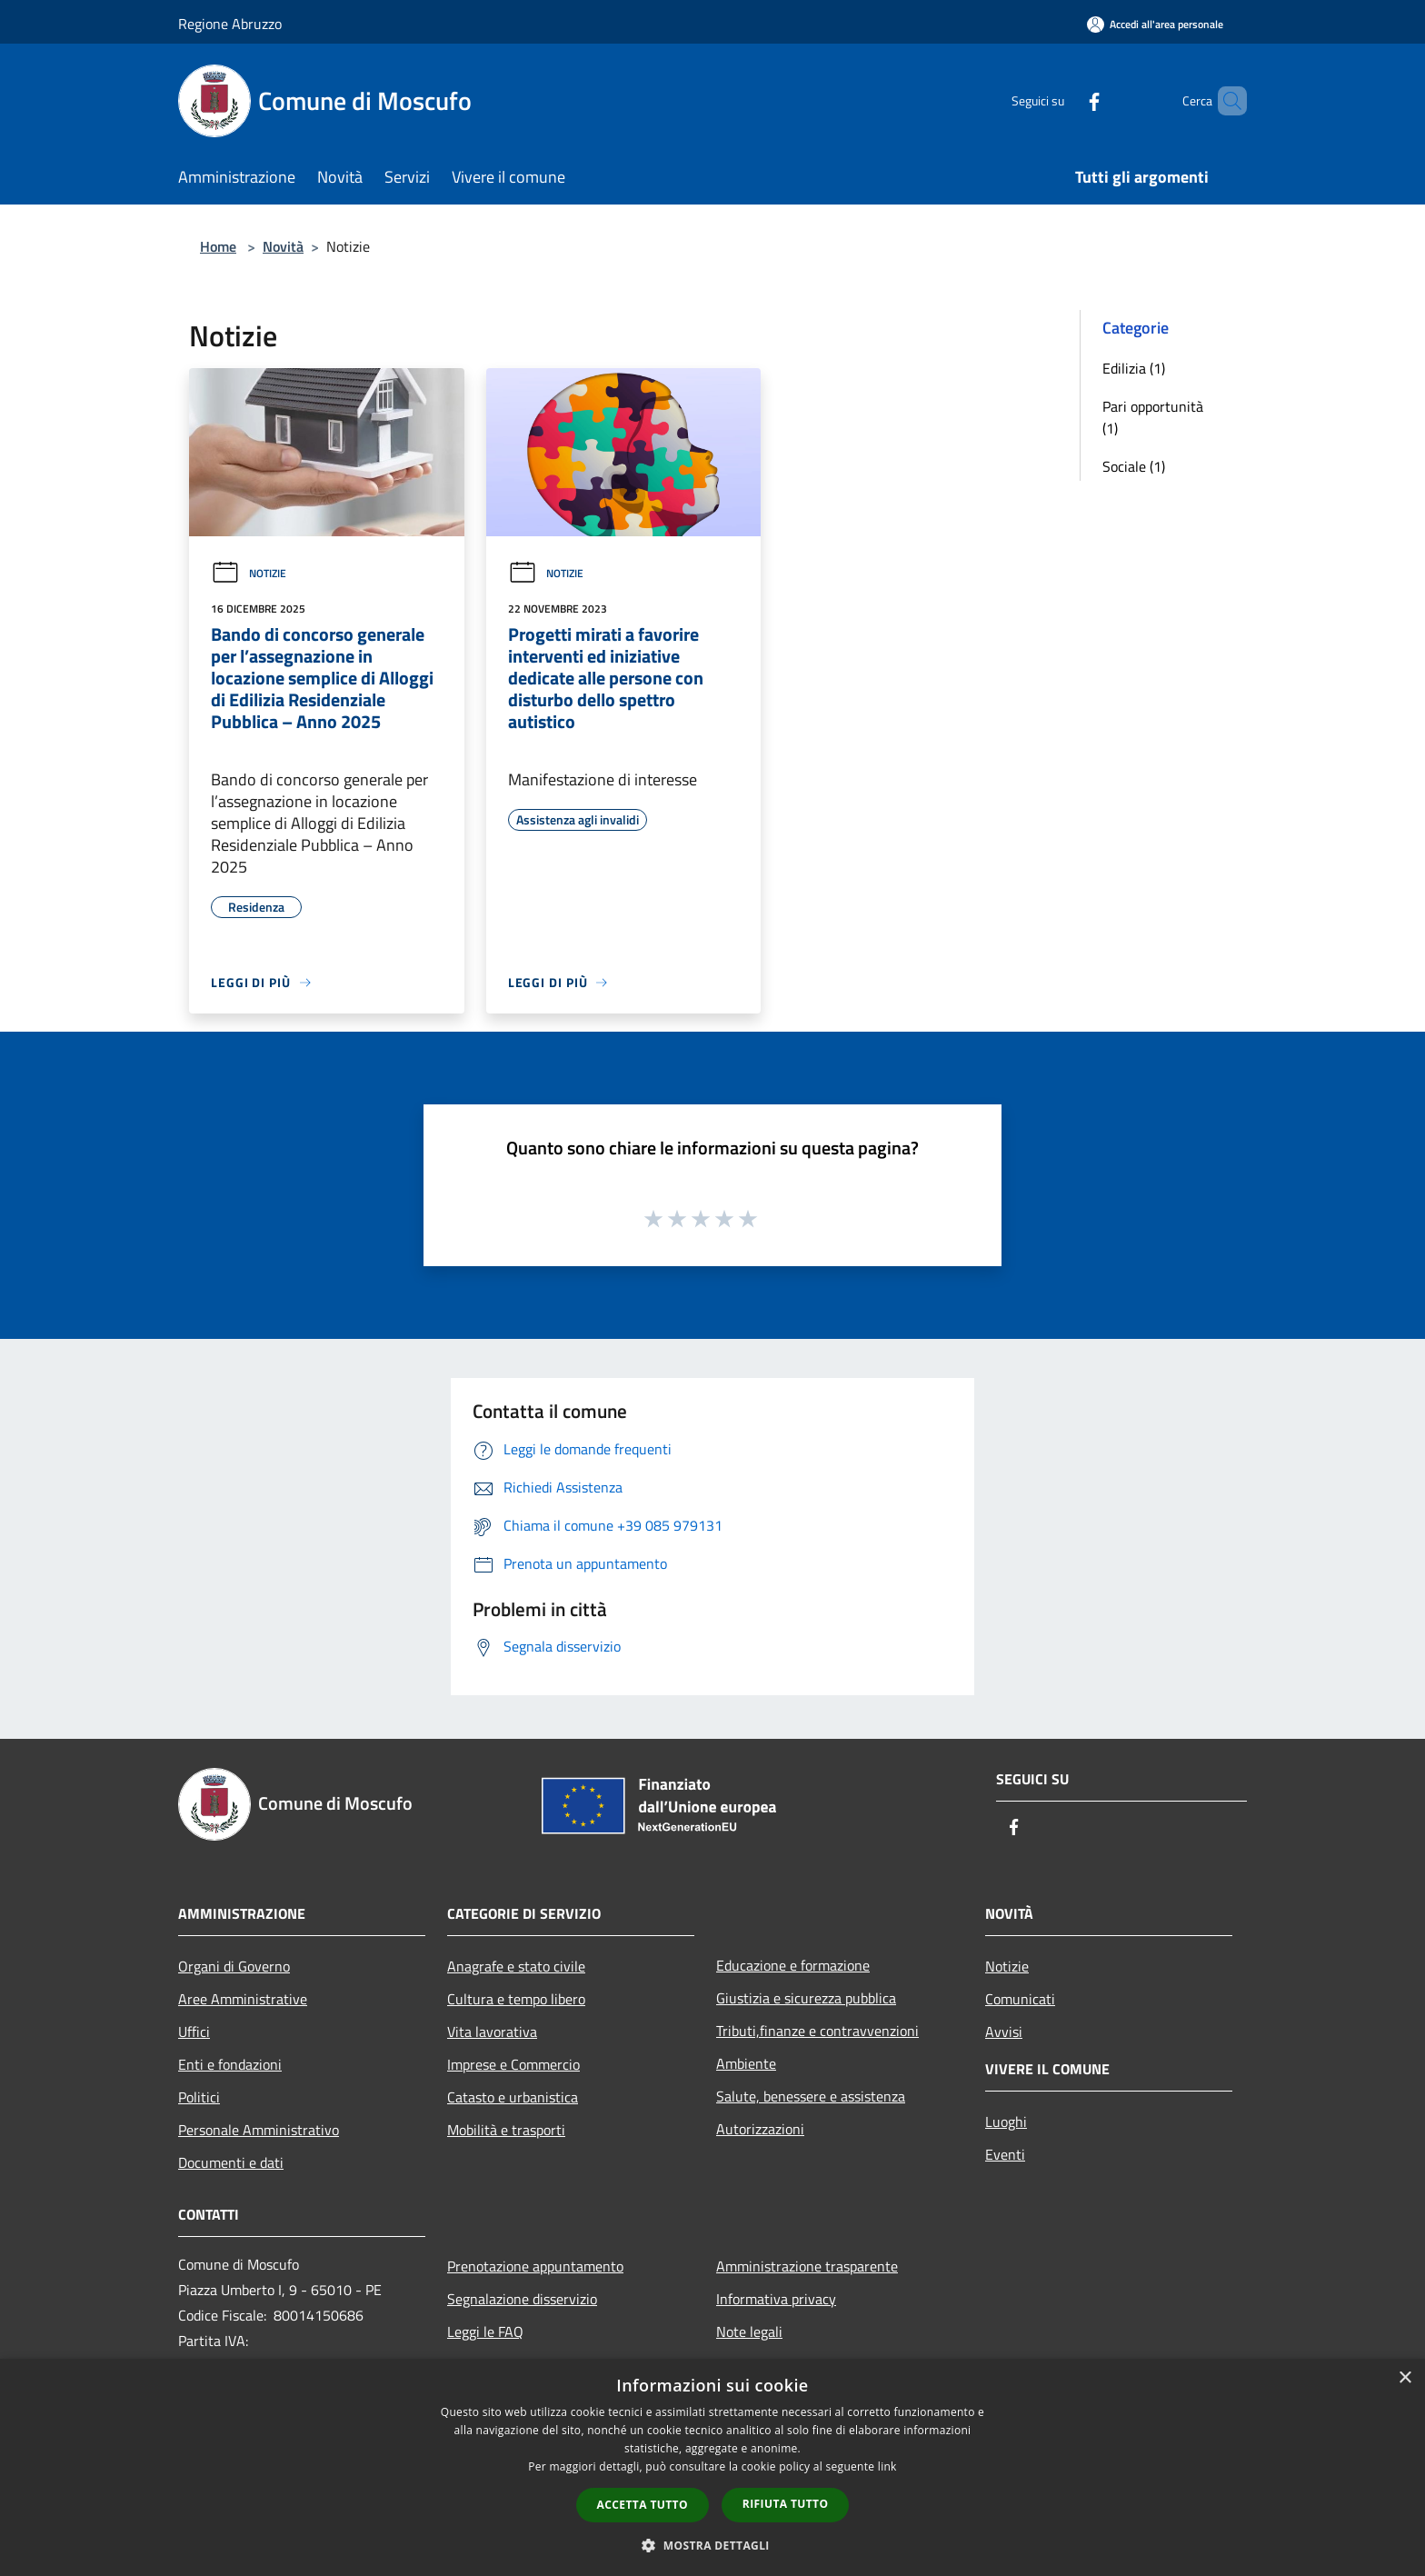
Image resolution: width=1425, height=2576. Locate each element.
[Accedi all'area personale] (1155, 24)
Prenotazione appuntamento (535, 2266)
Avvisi (1003, 2031)
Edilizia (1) (1133, 368)
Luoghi (1006, 2121)
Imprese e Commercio (513, 2064)
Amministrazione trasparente (807, 2266)
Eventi (1005, 2154)
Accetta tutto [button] (642, 2504)
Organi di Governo (234, 1966)
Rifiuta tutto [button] (785, 2503)
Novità (283, 246)
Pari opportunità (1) (1152, 417)
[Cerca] (1225, 101)
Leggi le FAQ (485, 2331)
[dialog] (712, 2467)
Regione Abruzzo (230, 24)
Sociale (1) (1133, 466)
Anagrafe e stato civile (516, 1966)
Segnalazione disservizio (522, 2299)
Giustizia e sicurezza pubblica (806, 1998)
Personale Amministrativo (258, 2130)
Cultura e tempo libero (516, 1999)
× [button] (1404, 2378)
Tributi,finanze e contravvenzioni (817, 2031)
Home (218, 246)
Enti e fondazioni (230, 2064)
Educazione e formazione (793, 1965)
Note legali (749, 2331)
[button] (712, 2545)
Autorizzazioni (760, 2129)
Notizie (248, 573)
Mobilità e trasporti (506, 2130)
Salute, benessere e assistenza (810, 2096)
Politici (199, 2097)
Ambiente (746, 2063)
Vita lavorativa (492, 2031)
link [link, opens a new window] (887, 2466)
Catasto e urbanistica (512, 2097)
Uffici (194, 2031)
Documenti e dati (231, 2162)
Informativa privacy (776, 2299)
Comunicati (1020, 1999)
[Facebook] (1063, 100)
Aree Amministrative (242, 1999)
